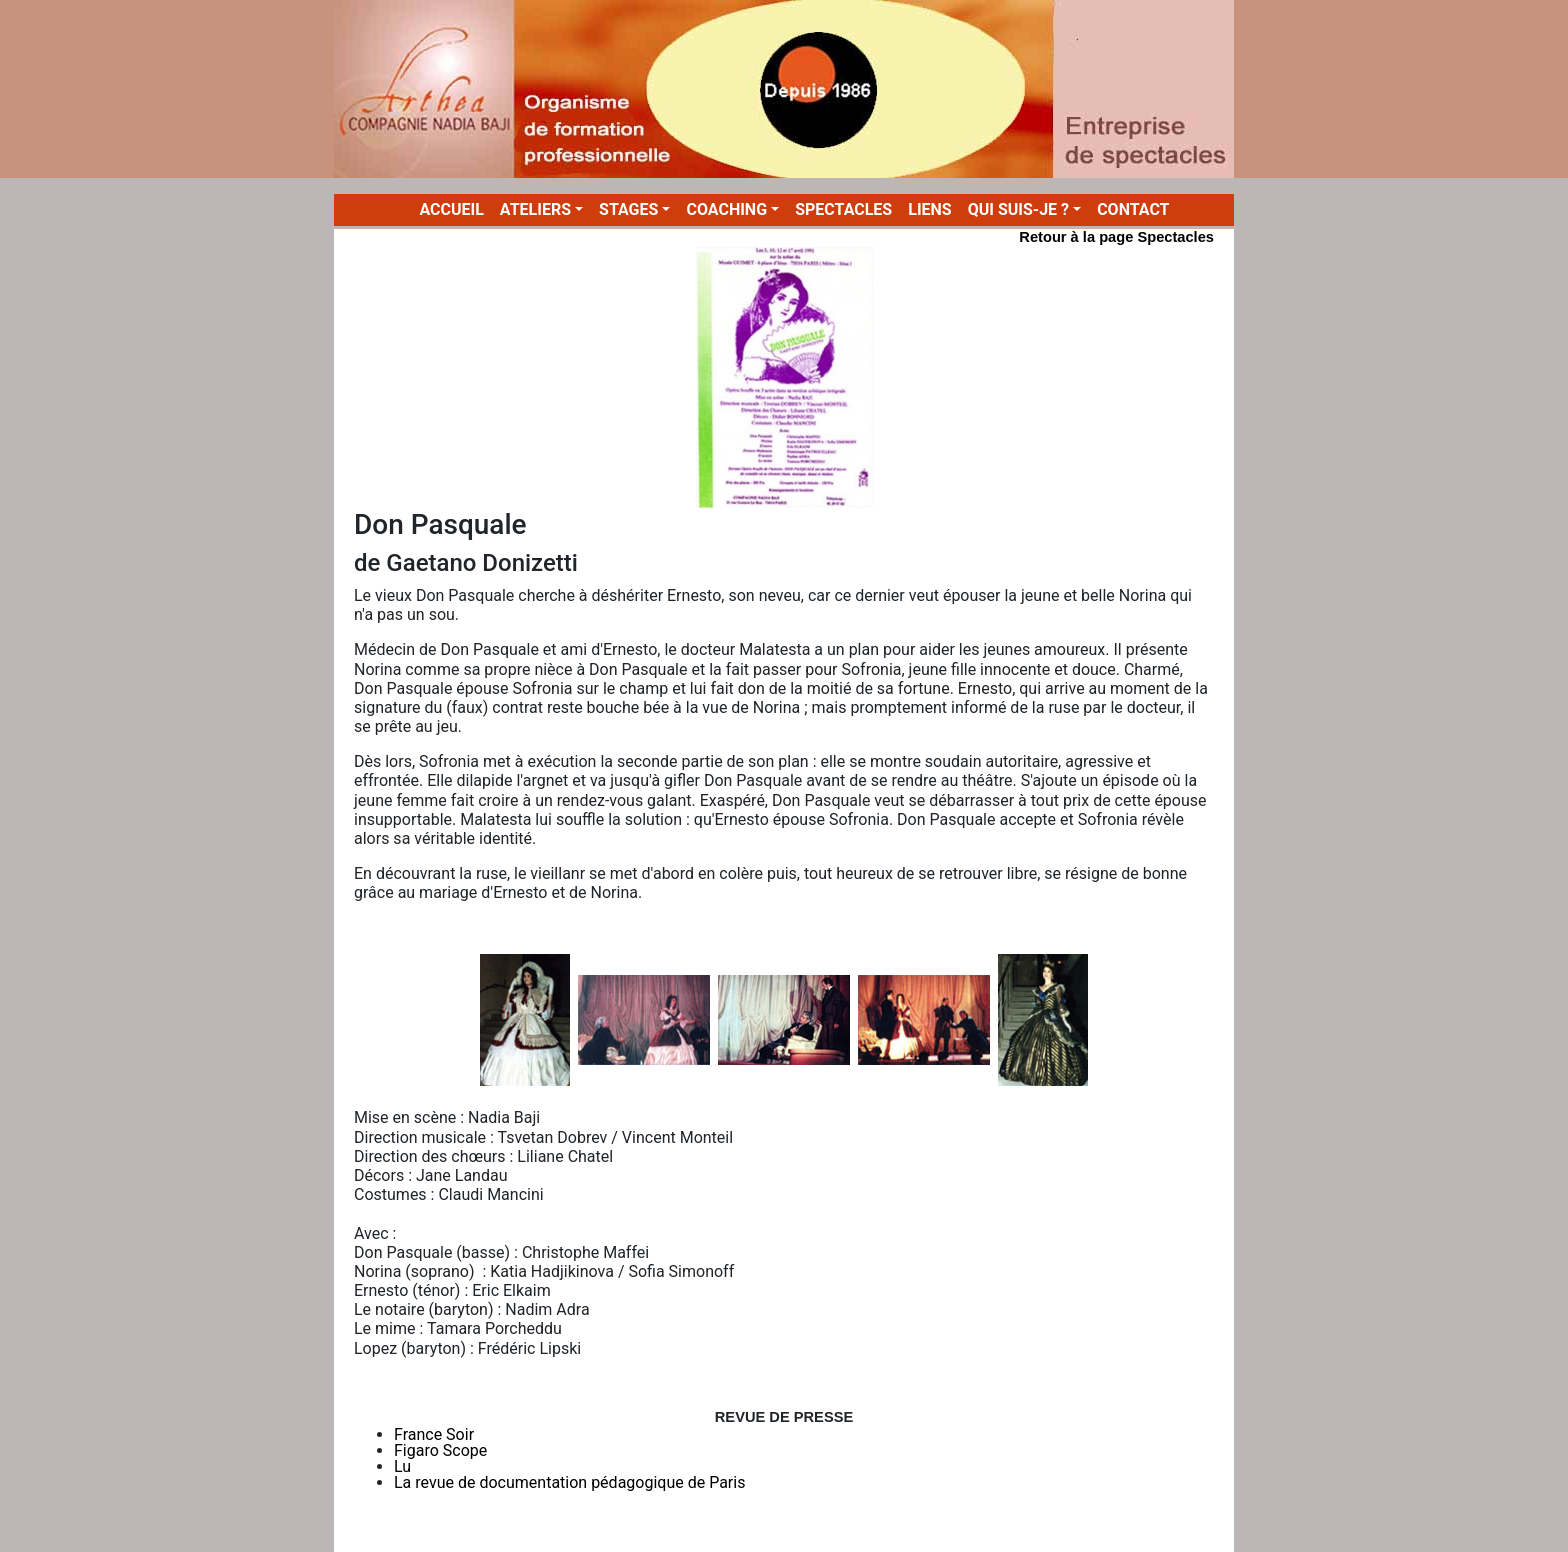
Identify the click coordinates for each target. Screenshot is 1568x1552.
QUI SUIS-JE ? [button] (1018, 209)
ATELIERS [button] (535, 209)
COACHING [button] (726, 209)
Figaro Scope (440, 1450)
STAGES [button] (628, 209)
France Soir (434, 1434)
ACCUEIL (455, 209)
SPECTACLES (843, 209)
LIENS (929, 209)
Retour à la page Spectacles (1116, 237)
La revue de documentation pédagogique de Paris (569, 1482)
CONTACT (1133, 209)
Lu (402, 1466)
